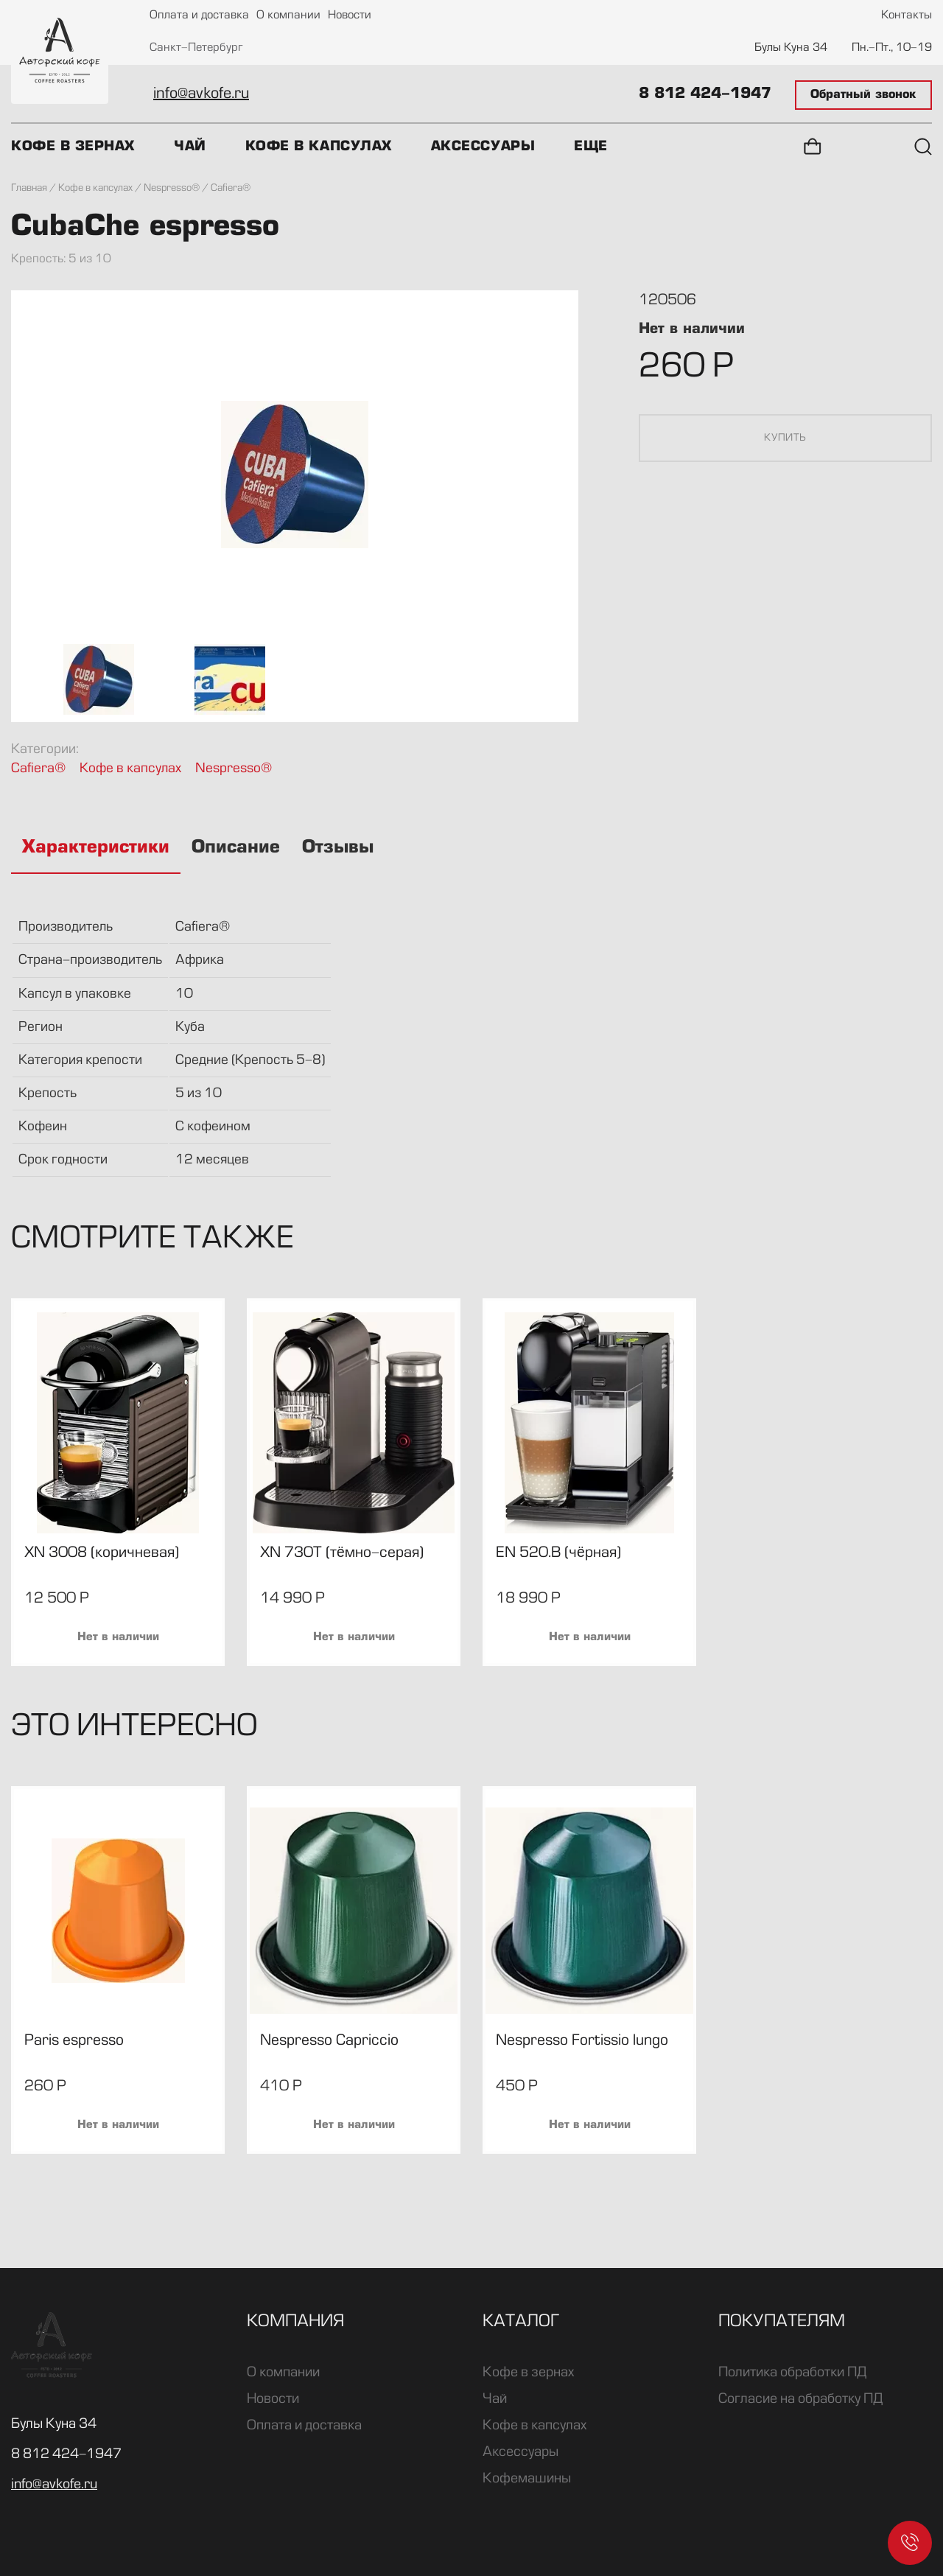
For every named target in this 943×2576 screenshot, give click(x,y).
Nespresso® (233, 769)
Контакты (906, 15)
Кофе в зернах (73, 146)
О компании (288, 15)
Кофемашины (527, 2478)
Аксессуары (483, 146)
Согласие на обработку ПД (800, 2399)
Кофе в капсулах (318, 146)
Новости (349, 15)
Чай (190, 146)
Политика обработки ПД (792, 2372)
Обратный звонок (863, 95)
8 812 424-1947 (705, 94)
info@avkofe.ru (201, 94)
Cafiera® (38, 769)
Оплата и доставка (199, 15)
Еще (591, 146)
